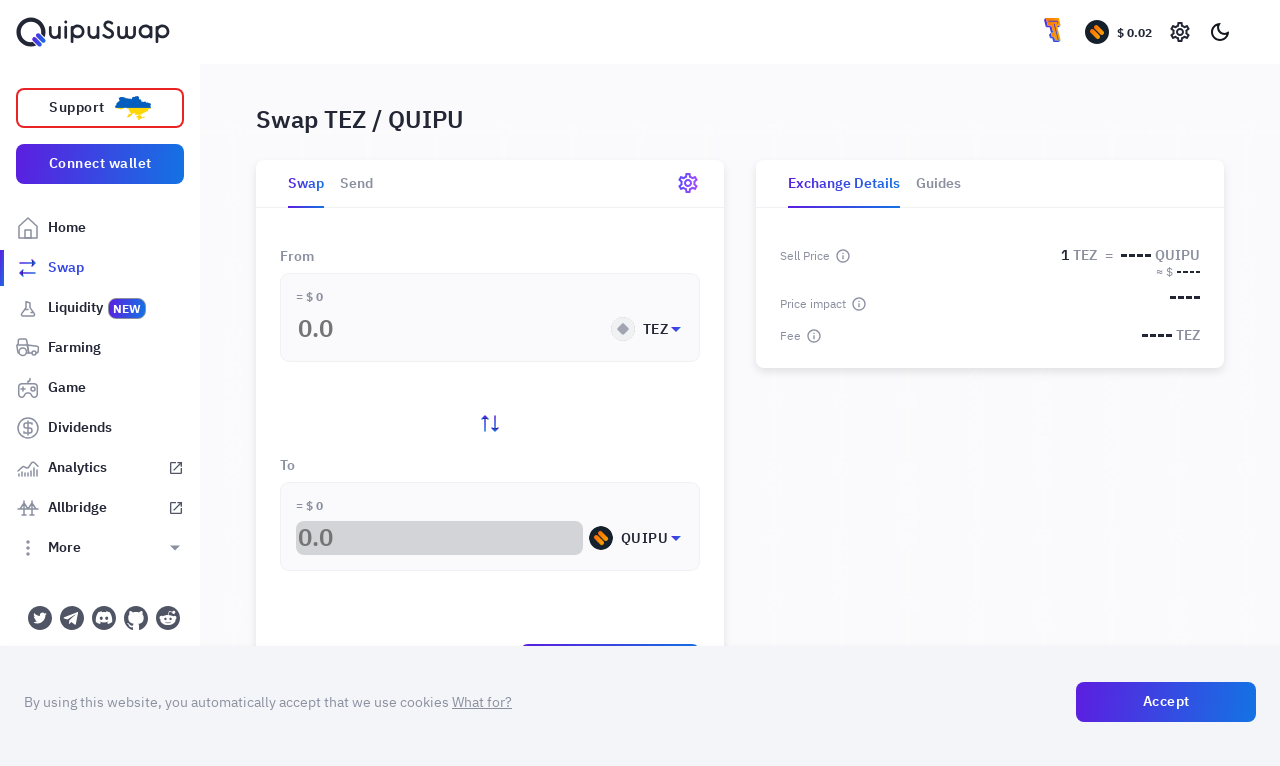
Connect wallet (100, 163)
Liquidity (81, 308)
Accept (1166, 701)
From (297, 257)
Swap (50, 268)
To (287, 466)
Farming (58, 348)
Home (51, 228)
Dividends (64, 428)
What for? (482, 702)
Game (51, 388)
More (48, 548)
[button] (490, 321)
